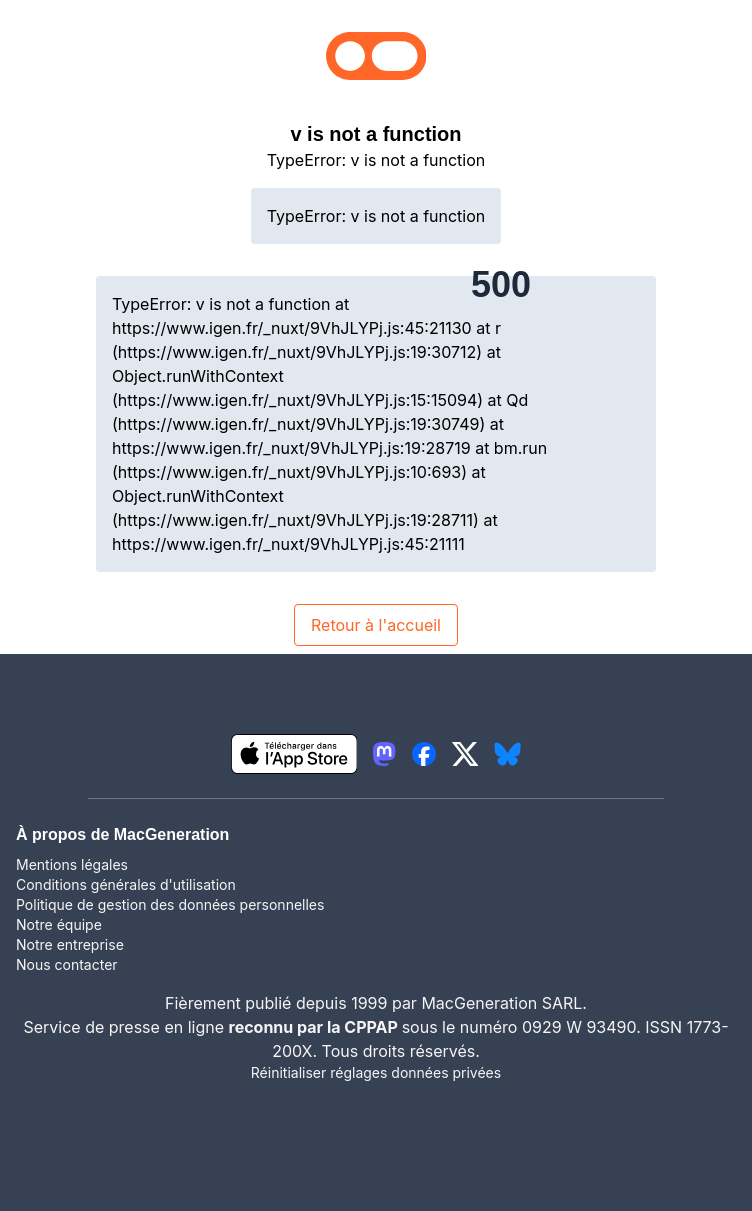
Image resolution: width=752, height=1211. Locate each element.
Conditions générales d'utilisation (126, 884)
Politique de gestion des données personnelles (170, 904)
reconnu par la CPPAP (315, 1027)
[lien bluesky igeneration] (507, 754)
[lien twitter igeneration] (465, 754)
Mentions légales (72, 864)
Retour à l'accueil (376, 625)
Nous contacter (67, 964)
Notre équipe (59, 924)
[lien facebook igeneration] (424, 754)
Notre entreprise (70, 944)
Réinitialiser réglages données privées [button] (376, 1072)
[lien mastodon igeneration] (384, 754)
